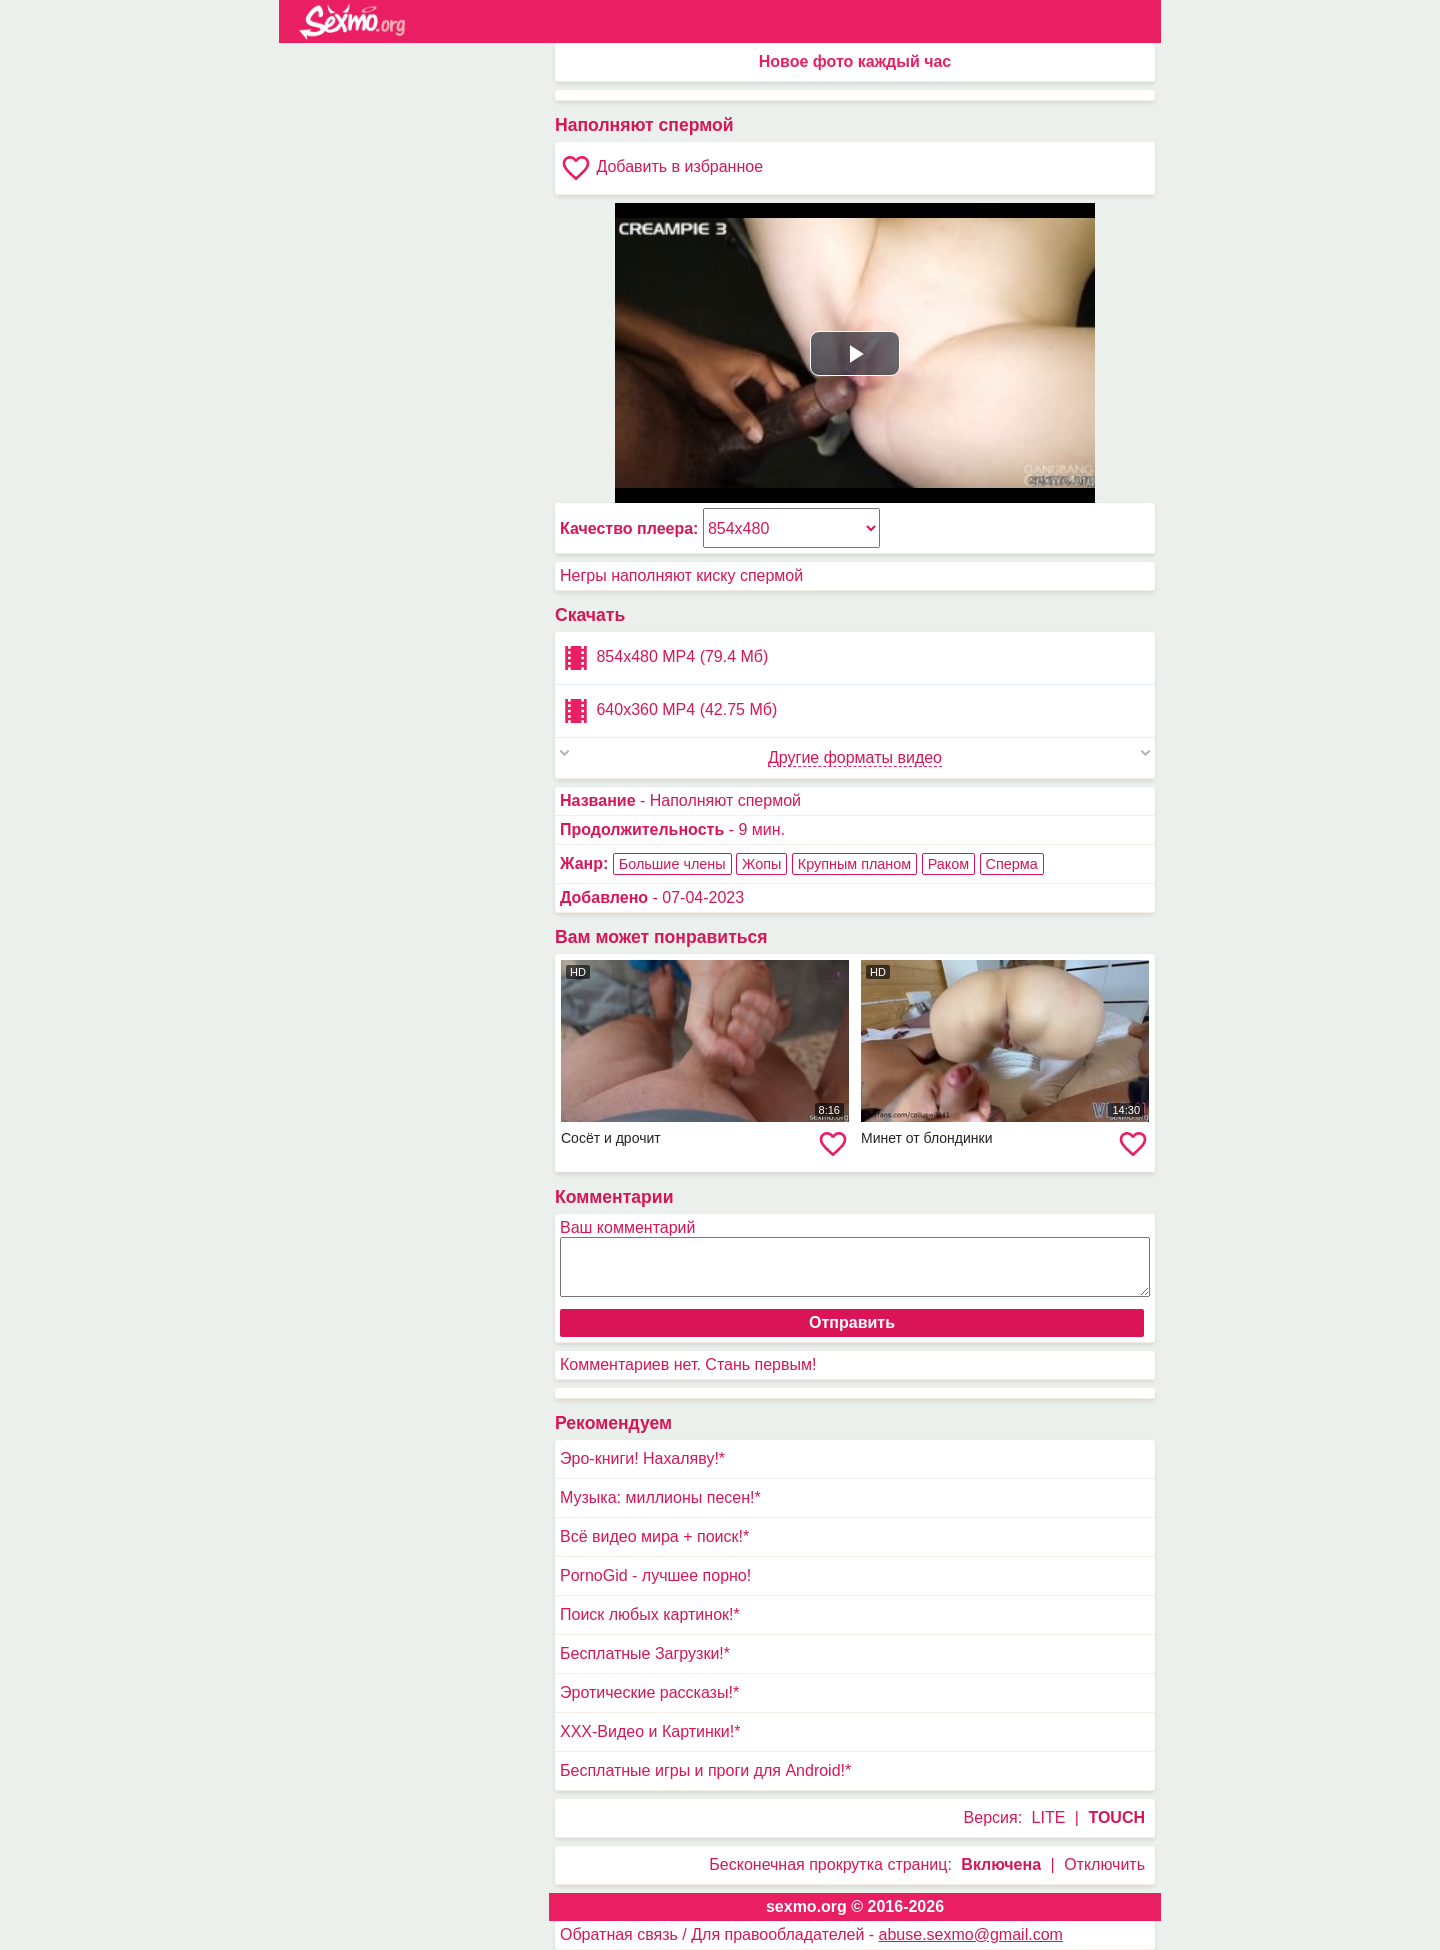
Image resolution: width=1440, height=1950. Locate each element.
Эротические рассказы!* (649, 1692)
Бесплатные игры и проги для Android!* (705, 1770)
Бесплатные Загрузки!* (645, 1653)
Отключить (1104, 1864)
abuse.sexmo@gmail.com (971, 1934)
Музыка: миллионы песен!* (660, 1497)
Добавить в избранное (661, 168)
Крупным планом (854, 864)
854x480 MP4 (664, 658)
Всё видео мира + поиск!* (654, 1536)
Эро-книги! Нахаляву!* (642, 1458)
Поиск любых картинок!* (650, 1614)
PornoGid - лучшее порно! (655, 1575)
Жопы (761, 864)
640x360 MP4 (668, 711)
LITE (1049, 1817)
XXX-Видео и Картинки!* (650, 1731)
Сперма (1012, 864)
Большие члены (672, 864)
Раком (948, 864)
